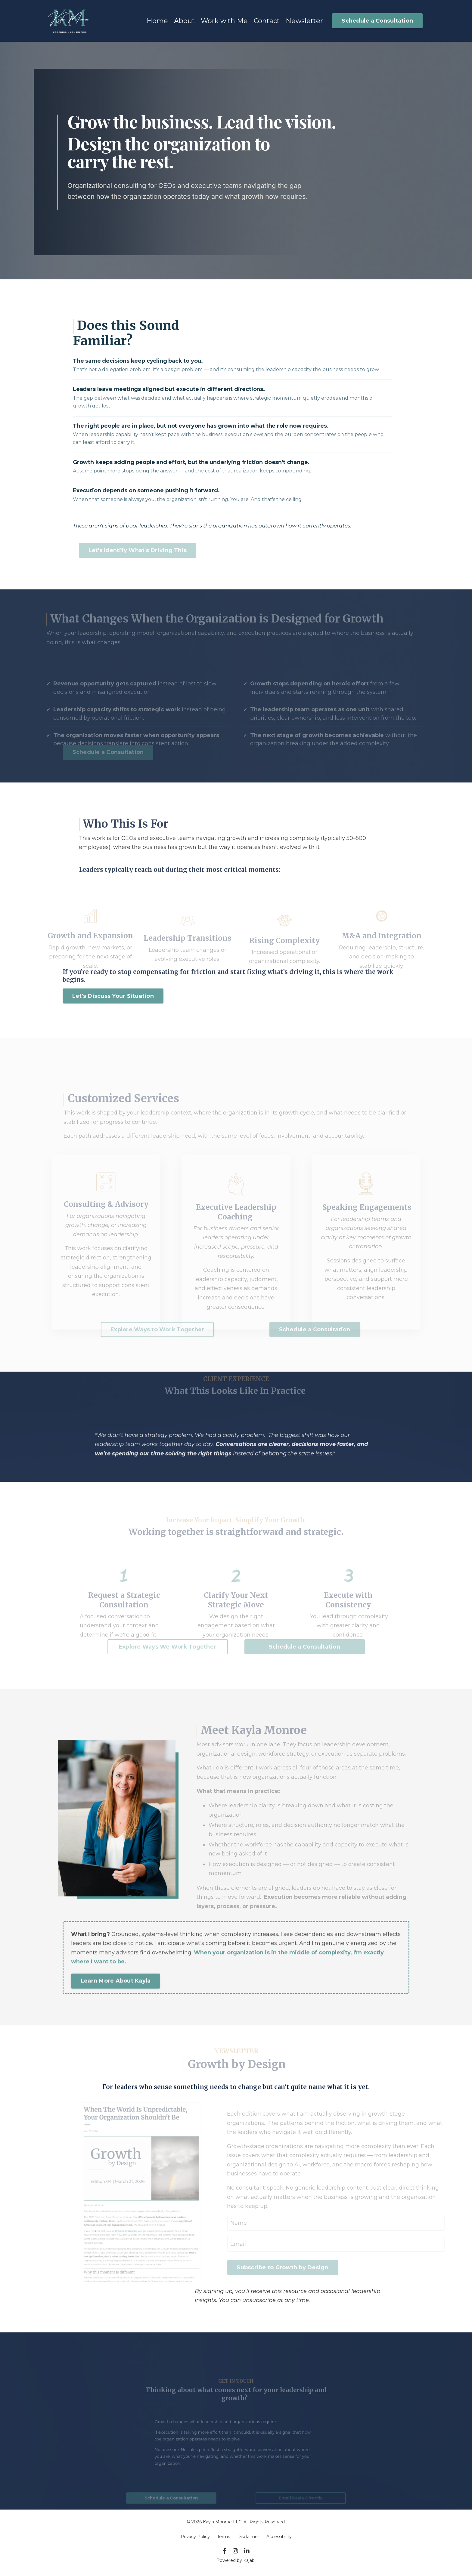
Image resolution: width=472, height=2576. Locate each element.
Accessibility (279, 2536)
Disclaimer (248, 2536)
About (184, 21)
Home (157, 21)
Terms (223, 2536)
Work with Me (224, 21)
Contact (267, 21)
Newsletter (304, 21)
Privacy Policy (195, 2536)
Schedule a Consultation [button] (377, 20)
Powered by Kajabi (236, 2560)
